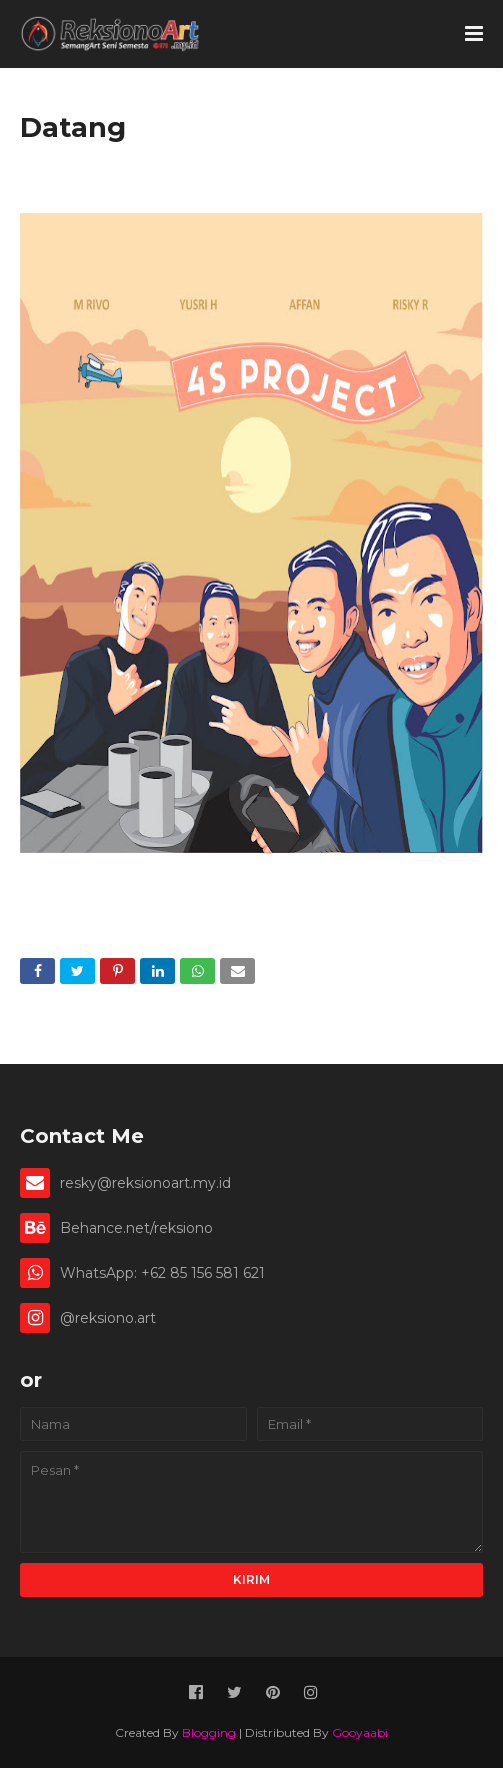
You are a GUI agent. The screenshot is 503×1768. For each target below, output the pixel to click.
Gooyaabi (360, 1732)
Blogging (209, 1732)
